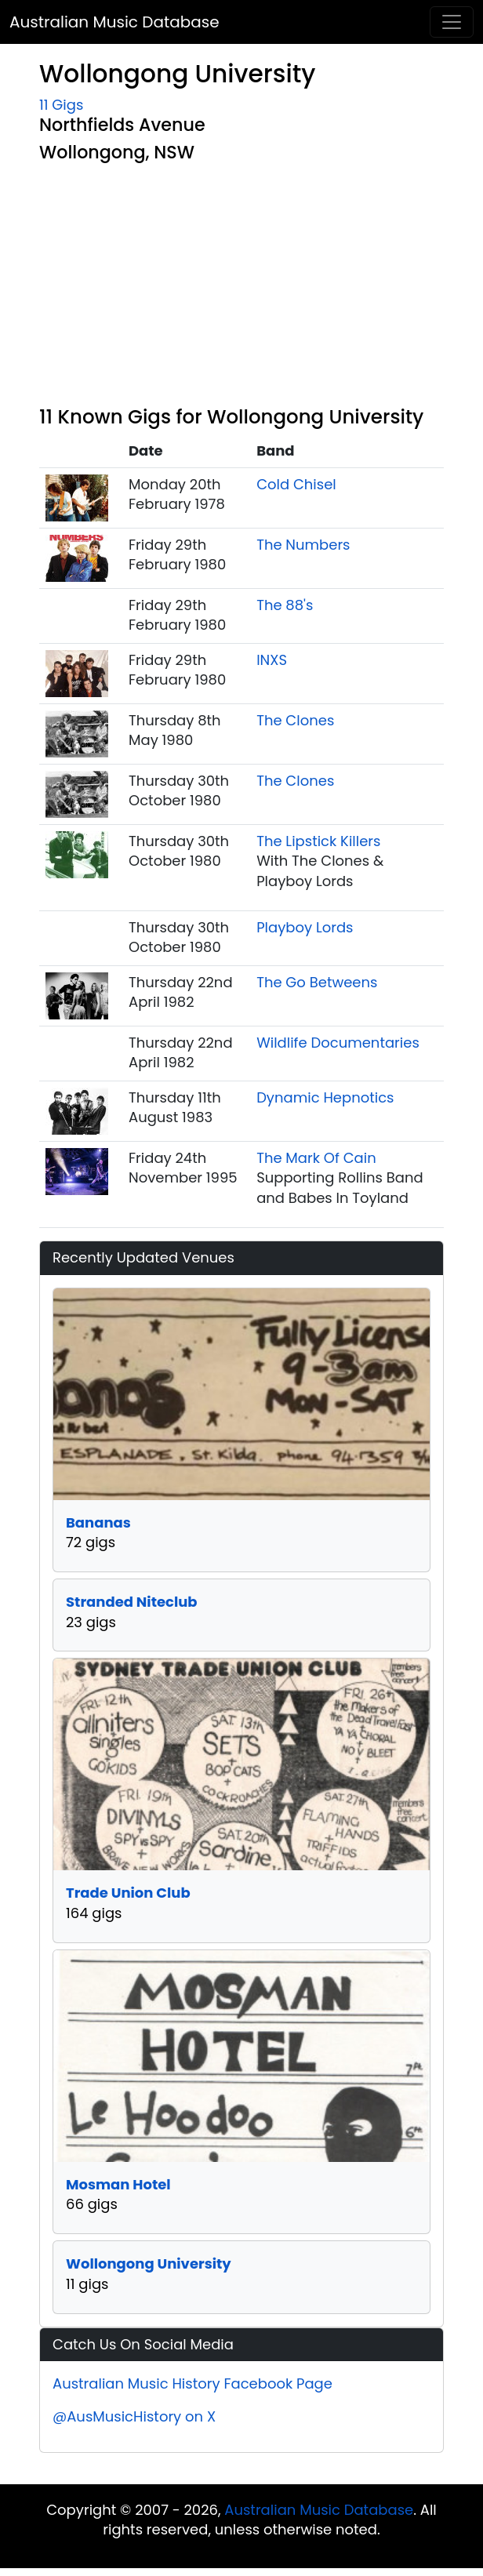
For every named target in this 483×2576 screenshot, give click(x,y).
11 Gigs (61, 104)
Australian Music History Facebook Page (192, 2383)
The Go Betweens (316, 982)
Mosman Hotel (118, 2184)
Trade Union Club (128, 1892)
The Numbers (303, 544)
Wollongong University (148, 2263)
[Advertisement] (241, 288)
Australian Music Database (114, 22)
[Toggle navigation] (452, 22)
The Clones (295, 720)
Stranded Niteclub (132, 1601)
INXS (271, 660)
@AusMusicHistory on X (134, 2416)
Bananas (98, 1522)
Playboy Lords (304, 927)
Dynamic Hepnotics (325, 1097)
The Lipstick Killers (318, 841)
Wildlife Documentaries (337, 1042)
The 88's (284, 605)
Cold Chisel (296, 484)
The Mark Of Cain (316, 1158)
